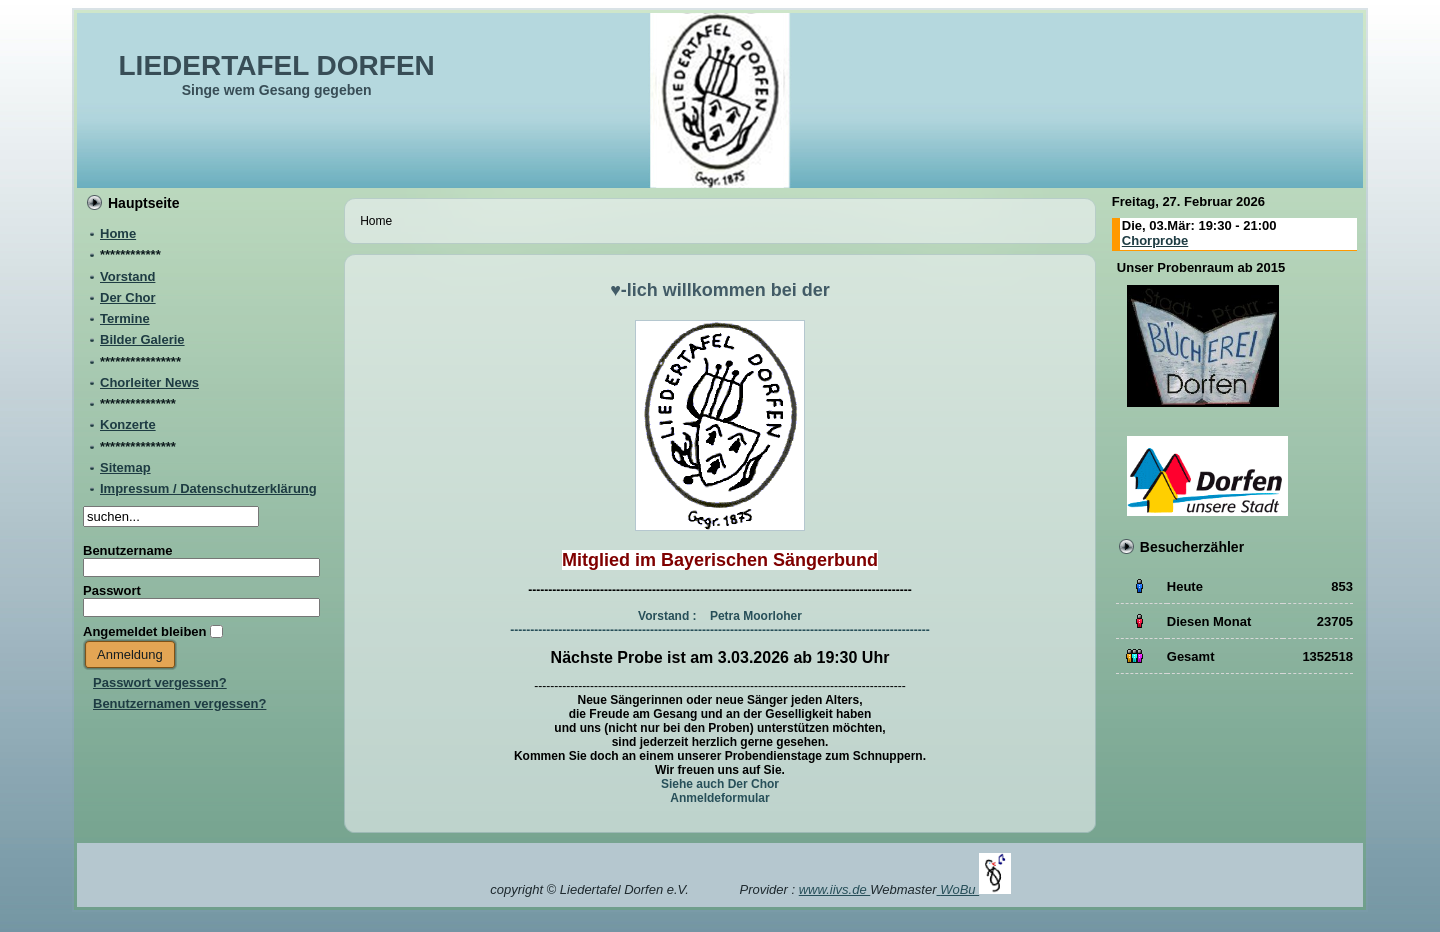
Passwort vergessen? (160, 682)
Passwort (112, 590)
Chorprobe (1155, 240)
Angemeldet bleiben (145, 631)
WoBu (975, 889)
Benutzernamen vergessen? (179, 703)
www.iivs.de (835, 889)
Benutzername (128, 550)
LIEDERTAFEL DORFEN (277, 65)
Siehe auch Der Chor (720, 784)
